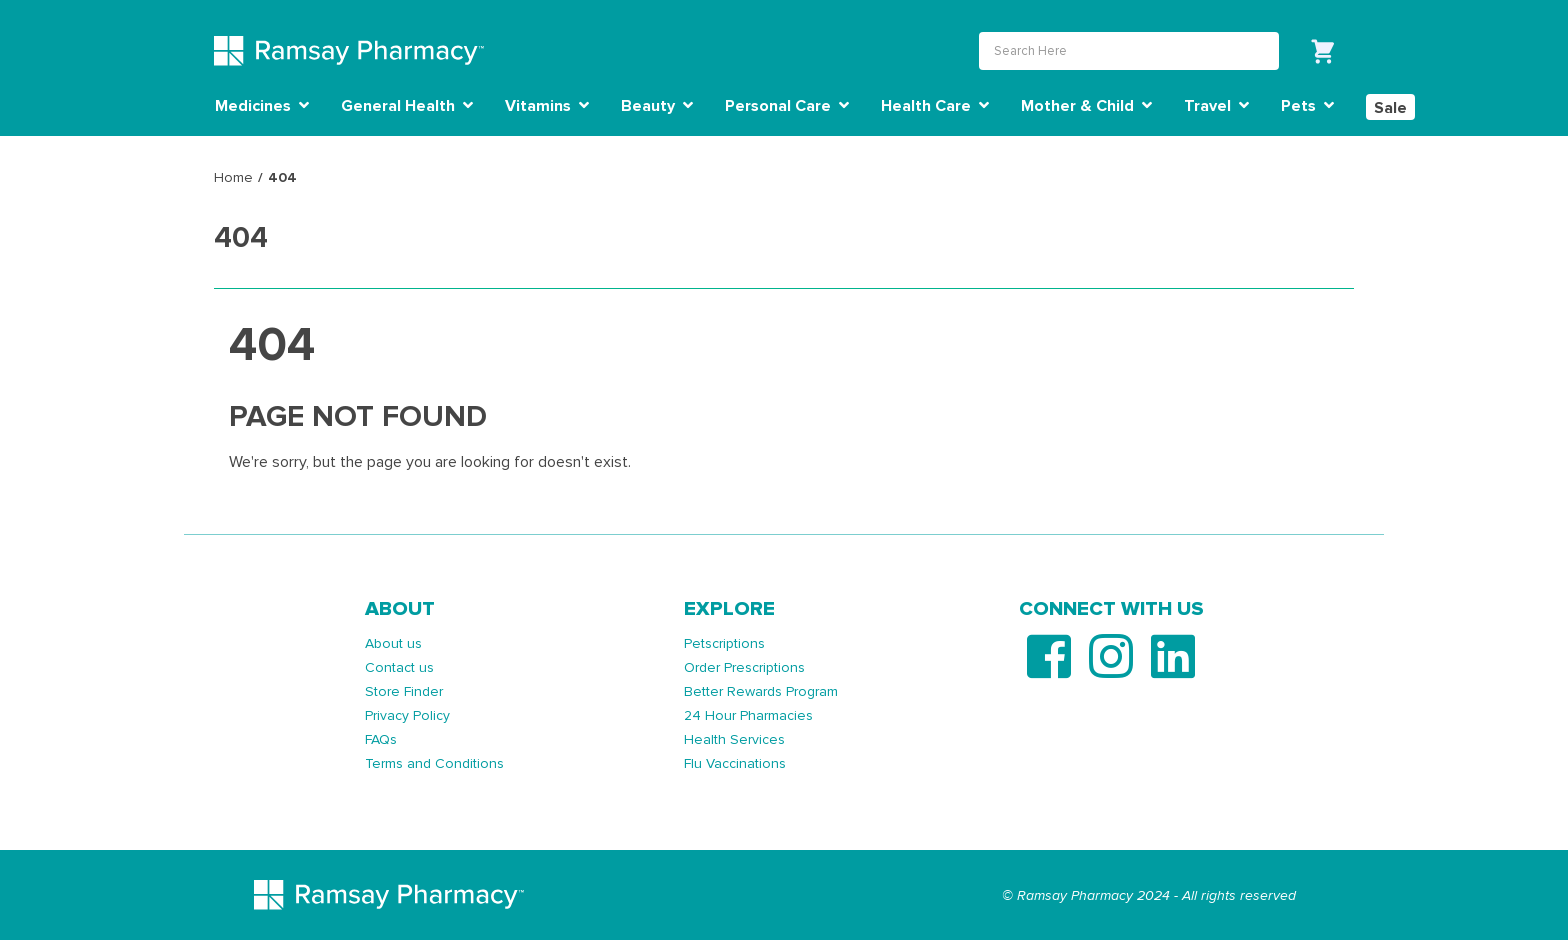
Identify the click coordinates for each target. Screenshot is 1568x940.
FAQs (381, 739)
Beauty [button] (657, 106)
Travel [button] (1216, 106)
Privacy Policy (407, 715)
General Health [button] (407, 106)
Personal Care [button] (787, 106)
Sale (1390, 108)
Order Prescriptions (744, 667)
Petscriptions (724, 643)
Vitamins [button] (547, 106)
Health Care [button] (935, 106)
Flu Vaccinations (735, 763)
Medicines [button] (262, 106)
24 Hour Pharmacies (748, 715)
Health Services (734, 739)
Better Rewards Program (761, 691)
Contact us (399, 667)
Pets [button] (1307, 106)
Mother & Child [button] (1086, 106)
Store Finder (404, 691)
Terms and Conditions (434, 763)
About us (393, 643)
